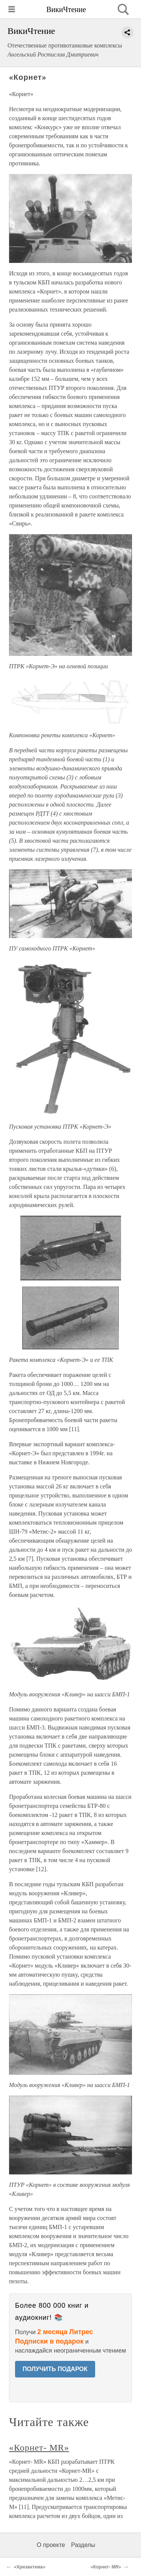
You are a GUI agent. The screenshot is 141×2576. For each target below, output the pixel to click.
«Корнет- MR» (39, 2447)
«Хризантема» (29, 2567)
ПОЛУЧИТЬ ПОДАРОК (55, 2369)
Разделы (83, 2545)
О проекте (51, 2545)
